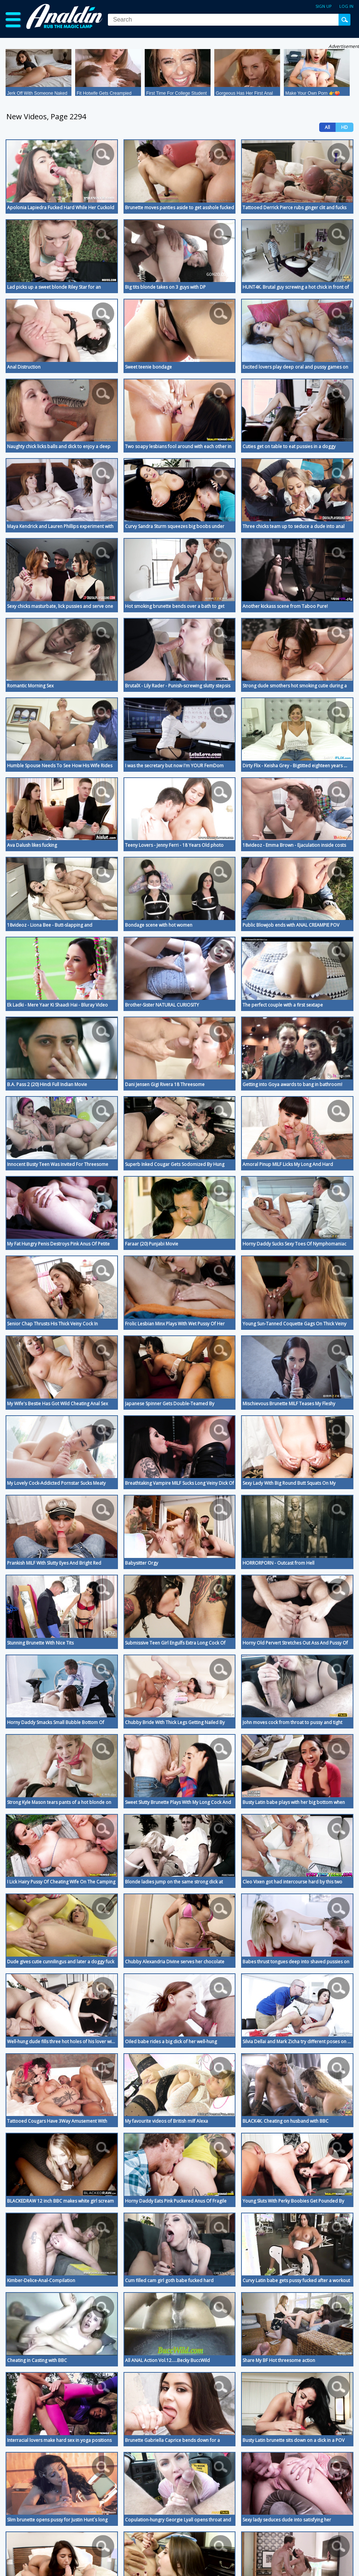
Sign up (323, 6)
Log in (346, 6)
